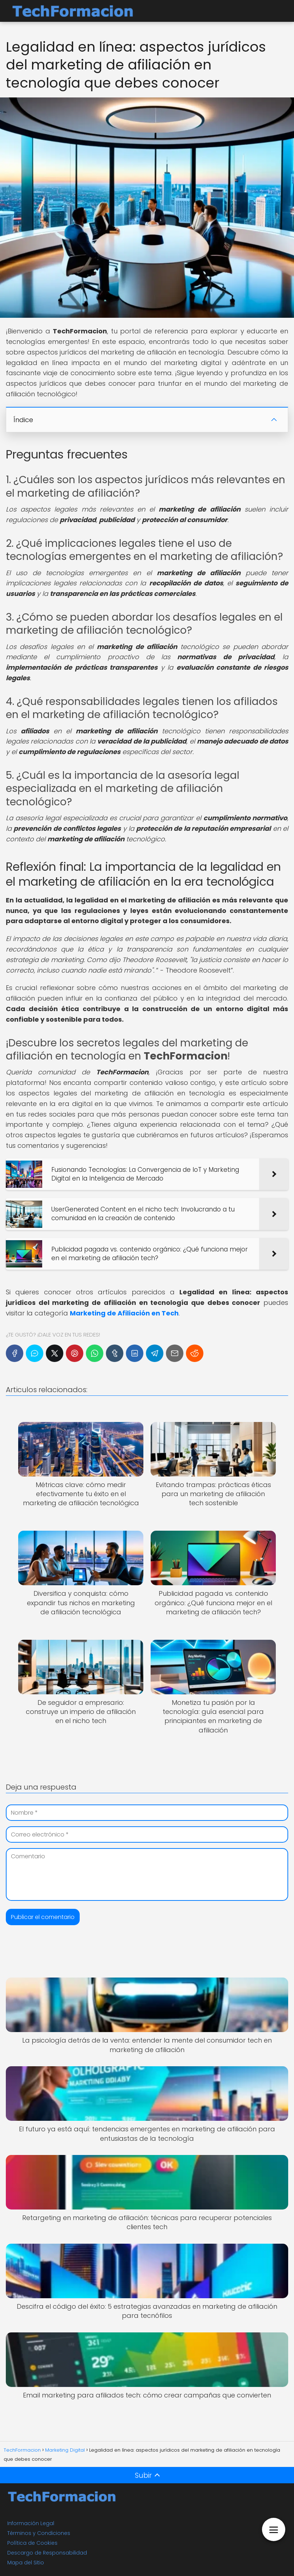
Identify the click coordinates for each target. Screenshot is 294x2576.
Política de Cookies (32, 2543)
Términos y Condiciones (38, 2533)
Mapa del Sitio (25, 2562)
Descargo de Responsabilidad (47, 2552)
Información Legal (30, 2523)
